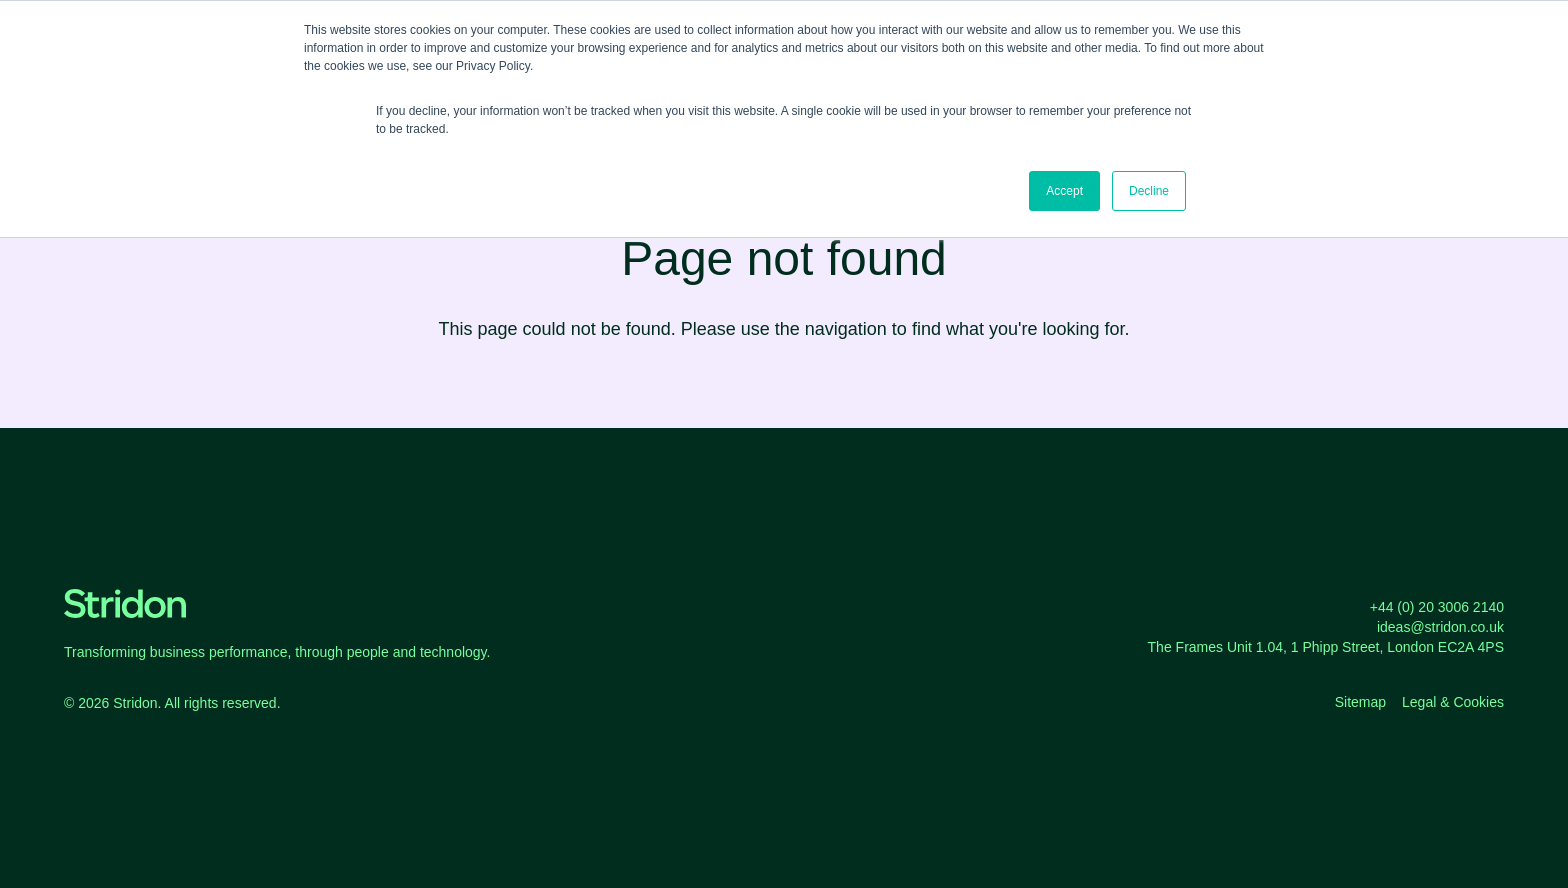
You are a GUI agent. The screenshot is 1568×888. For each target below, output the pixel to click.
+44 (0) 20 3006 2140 (1437, 607)
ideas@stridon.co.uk (1440, 627)
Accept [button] (1064, 191)
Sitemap (1360, 702)
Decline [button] (1149, 191)
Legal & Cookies (1453, 702)
